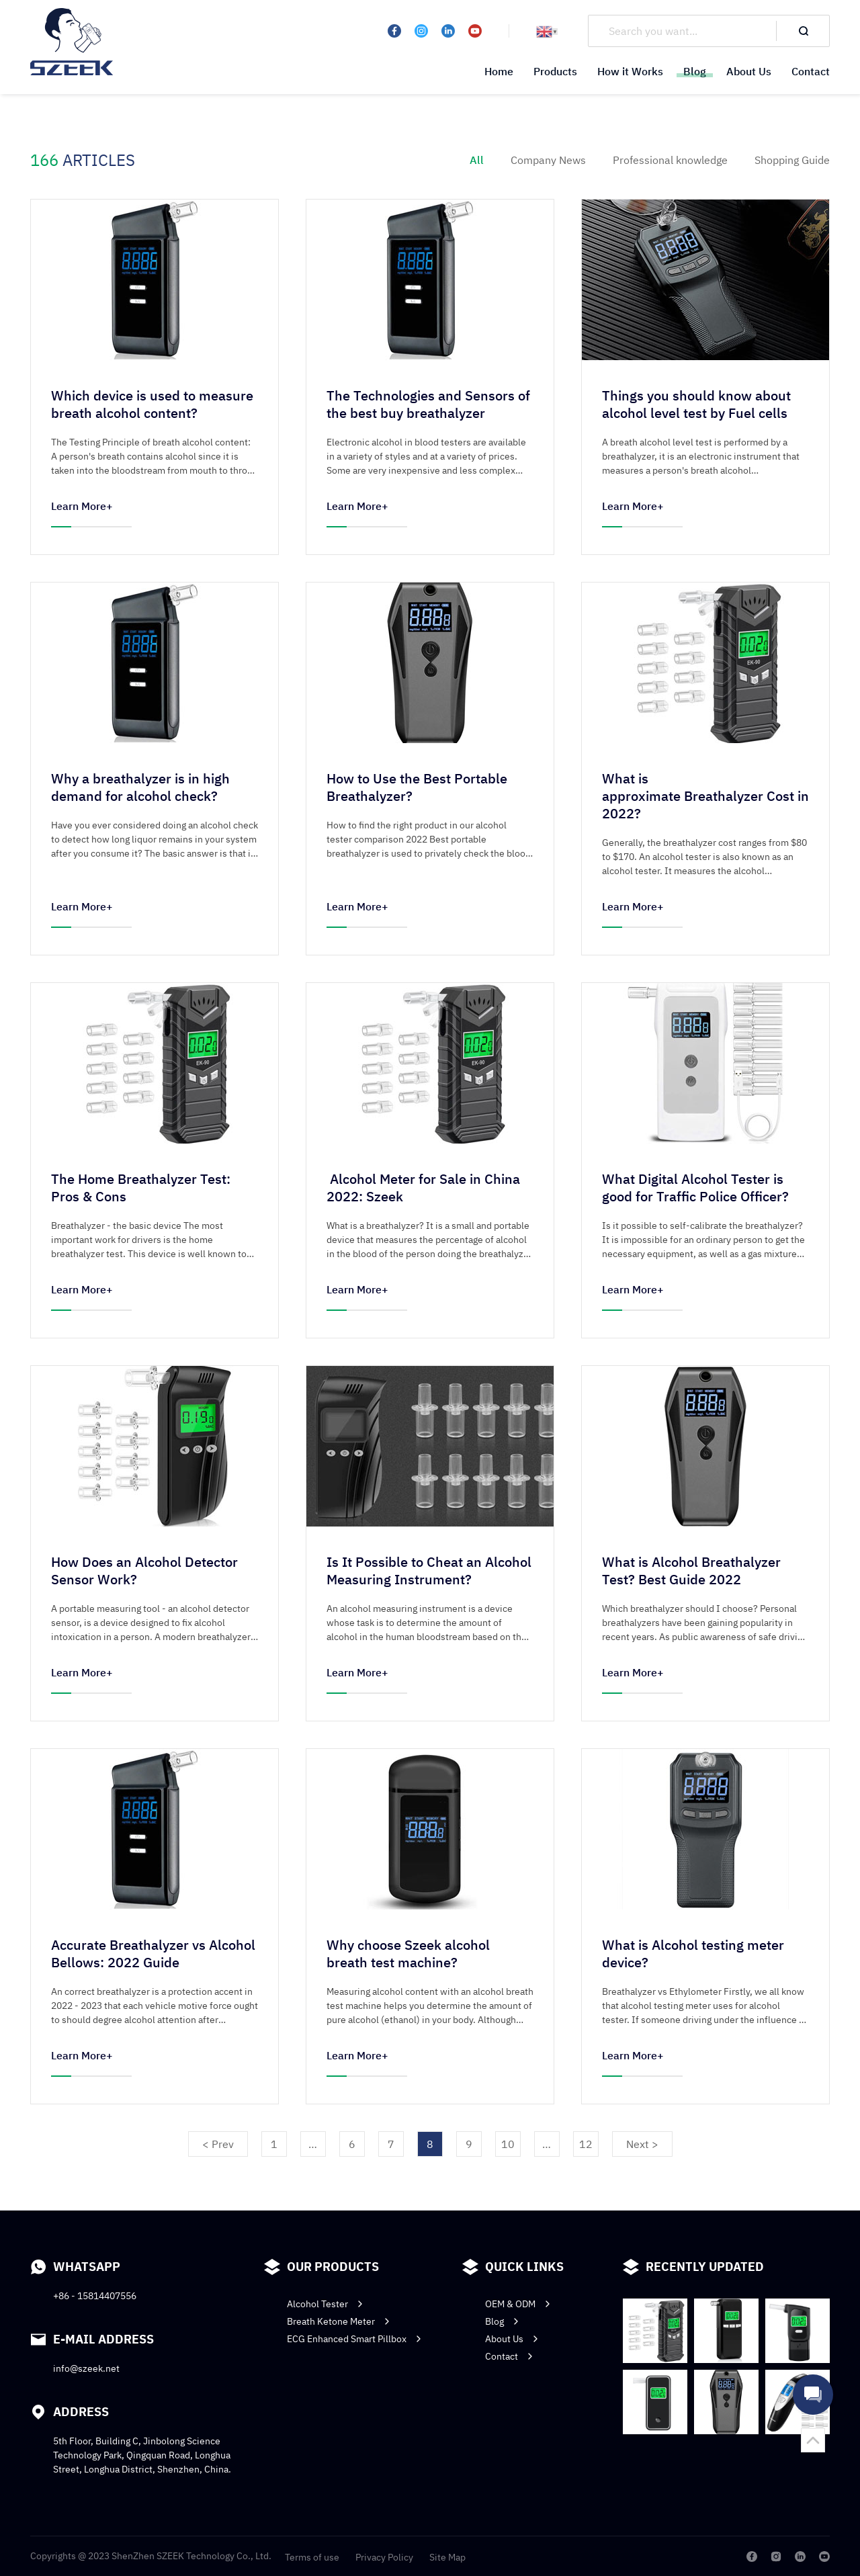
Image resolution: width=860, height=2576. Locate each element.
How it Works (630, 71)
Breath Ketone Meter (339, 2420)
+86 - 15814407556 (94, 2395)
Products (555, 71)
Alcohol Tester (326, 2403)
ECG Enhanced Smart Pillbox (355, 2438)
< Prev (218, 2150)
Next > (642, 2150)
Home (498, 71)
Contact (810, 71)
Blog (694, 71)
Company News (548, 160)
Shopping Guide (792, 160)
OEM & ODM (519, 2403)
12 (586, 2150)
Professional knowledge (670, 160)
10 (508, 2150)
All (477, 160)
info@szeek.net (86, 2468)
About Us (748, 71)
